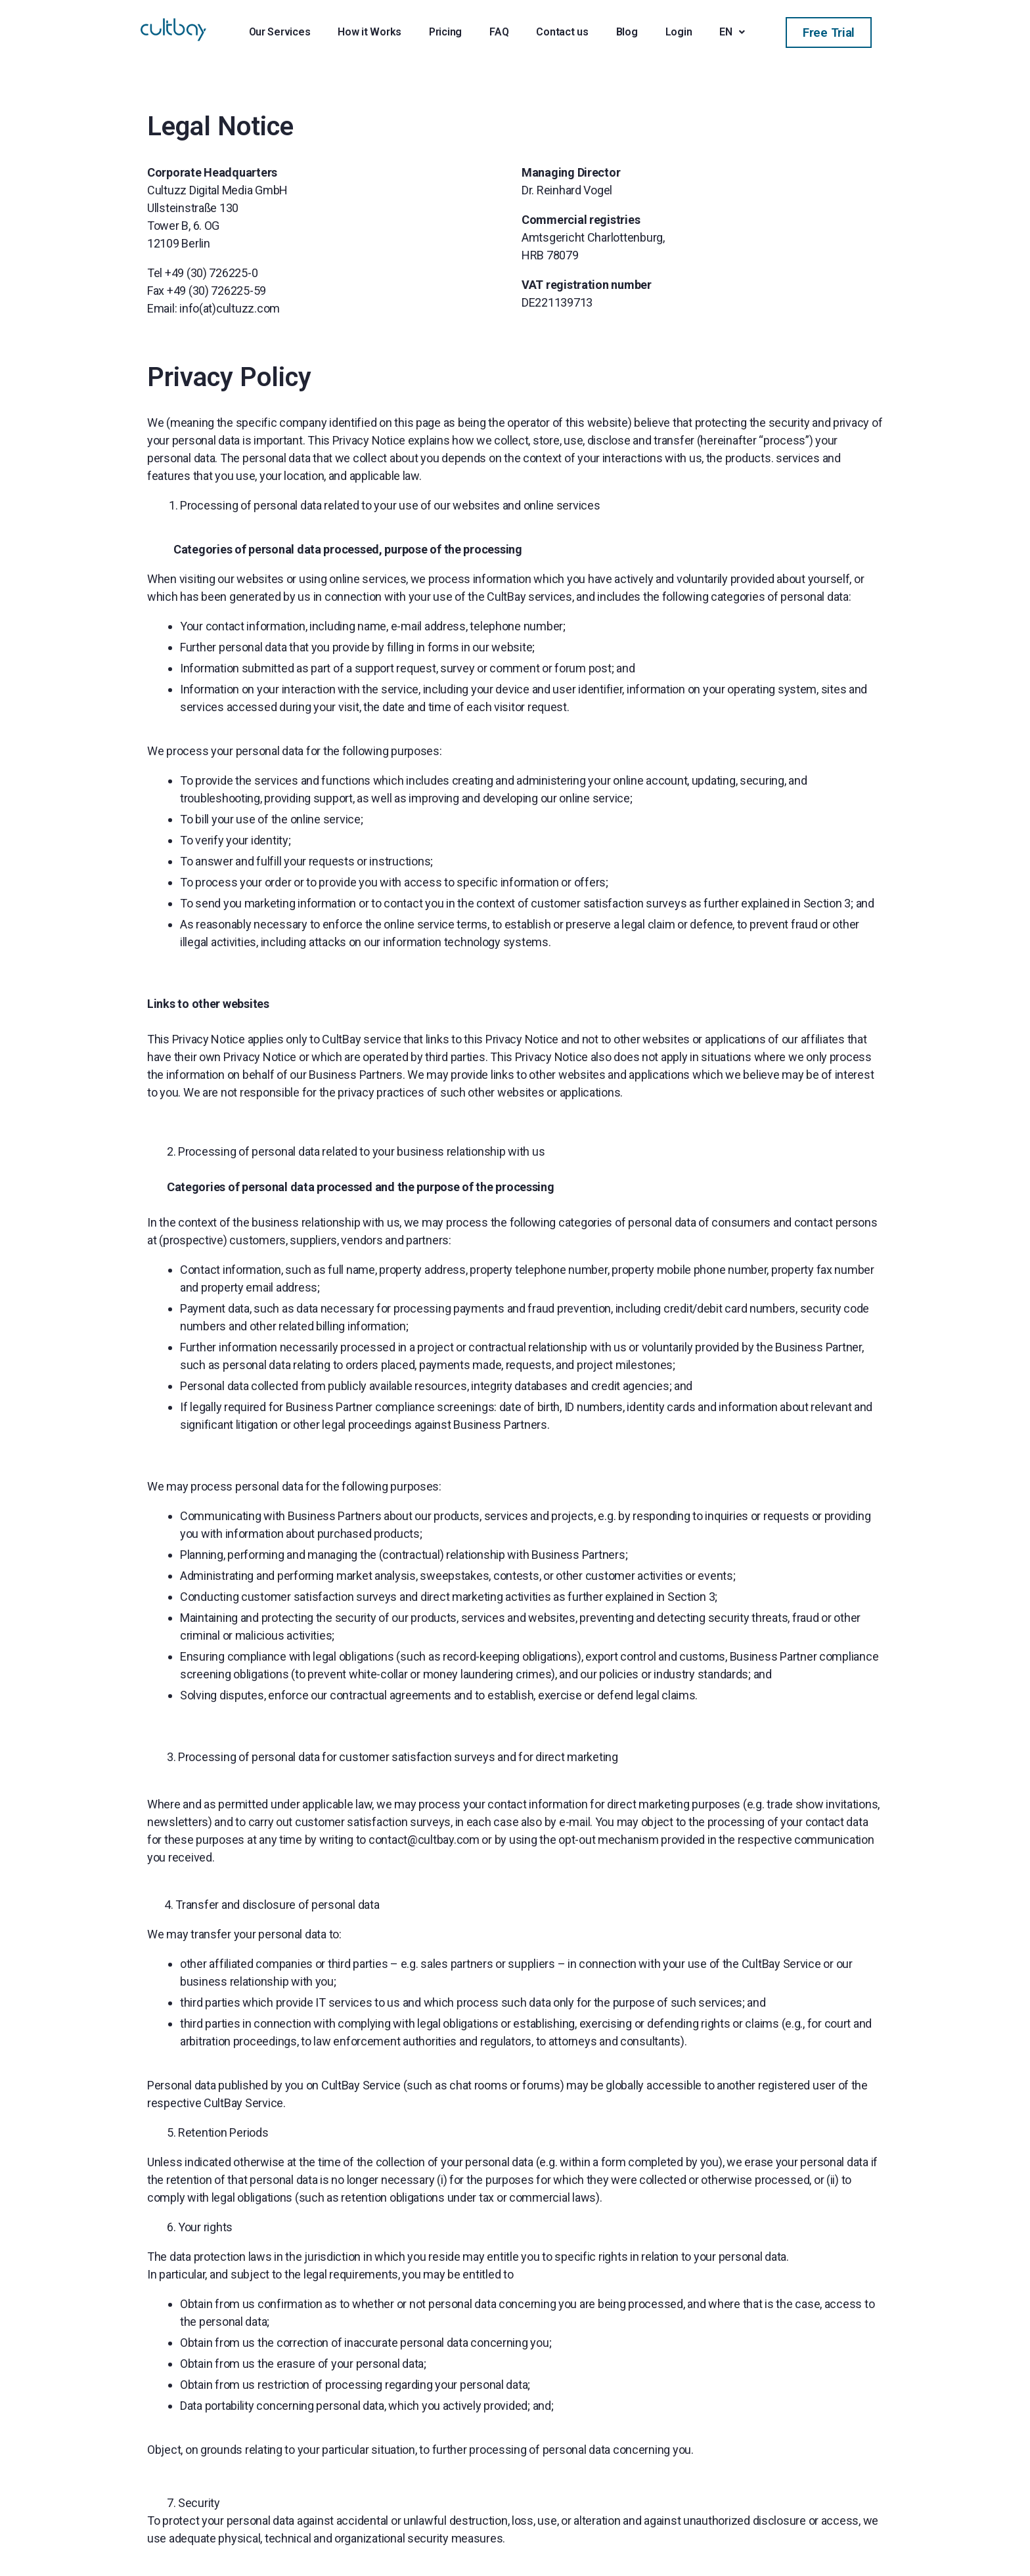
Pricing (445, 32)
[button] (829, 32)
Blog (627, 32)
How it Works (369, 32)
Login (678, 32)
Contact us (562, 32)
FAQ (498, 32)
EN (731, 32)
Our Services (280, 32)
